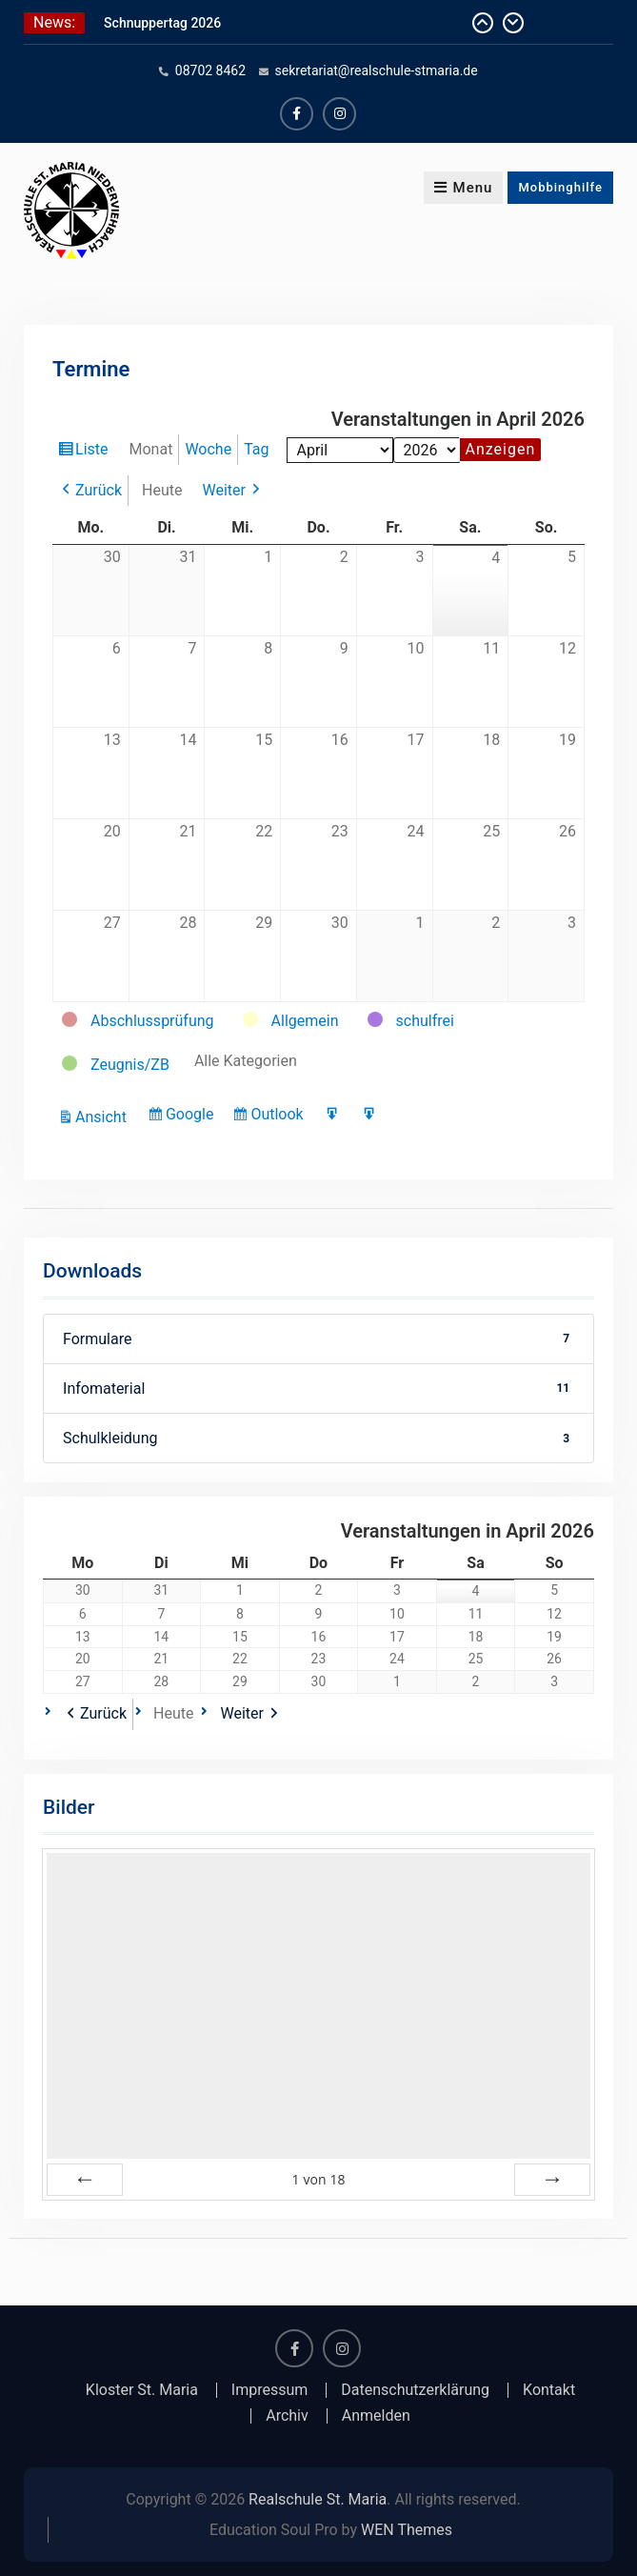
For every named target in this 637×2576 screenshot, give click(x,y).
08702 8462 (210, 70)
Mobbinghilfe (560, 187)
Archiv (287, 2416)
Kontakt (549, 2390)
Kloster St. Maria (142, 2390)
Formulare (318, 1339)
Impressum (270, 2390)
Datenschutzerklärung (415, 2390)
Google (192, 1116)
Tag (256, 449)
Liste (93, 451)
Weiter (223, 490)
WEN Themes (406, 2530)
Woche (208, 449)
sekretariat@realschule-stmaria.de (376, 70)
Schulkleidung (318, 1438)
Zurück (98, 490)
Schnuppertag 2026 (162, 22)
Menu (463, 187)
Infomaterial (318, 1388)
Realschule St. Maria (318, 2499)
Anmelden (376, 2416)
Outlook (279, 1116)
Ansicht (103, 1117)
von (318, 2179)
